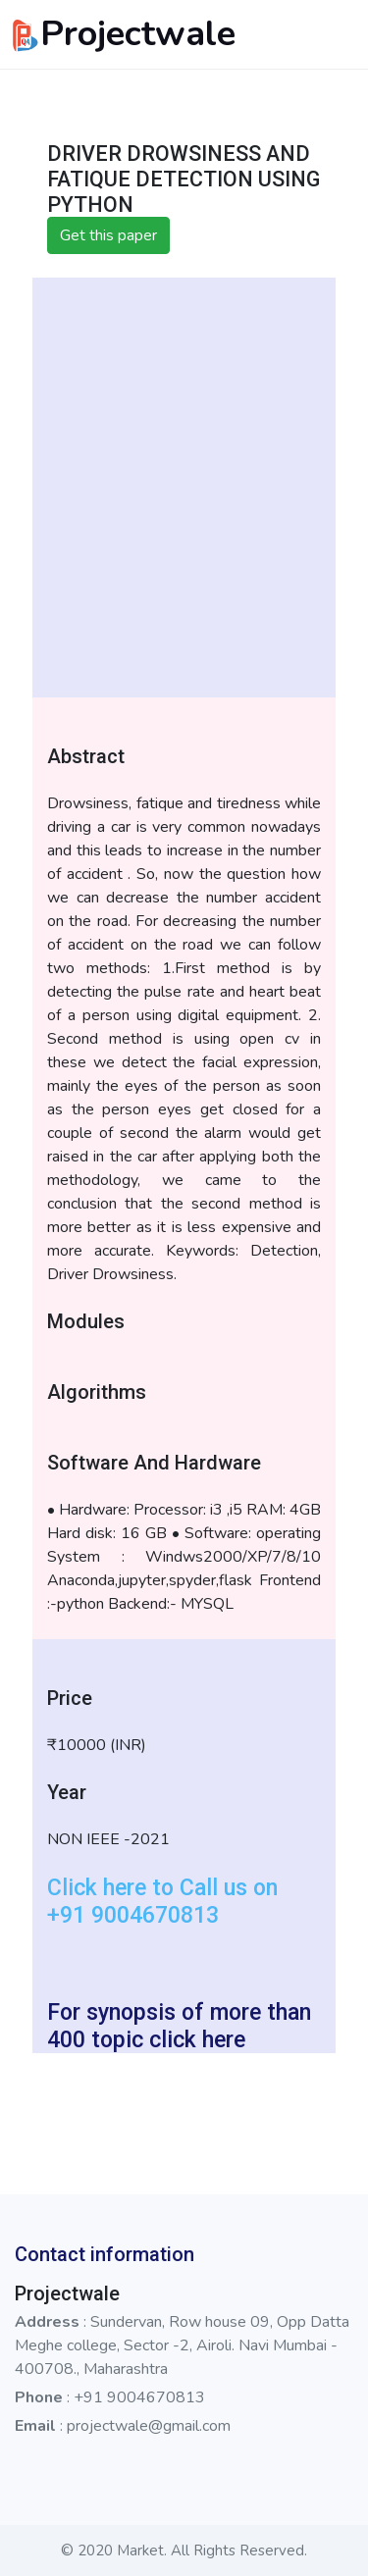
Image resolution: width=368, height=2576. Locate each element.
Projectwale (122, 34)
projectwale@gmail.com (149, 2426)
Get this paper (108, 235)
